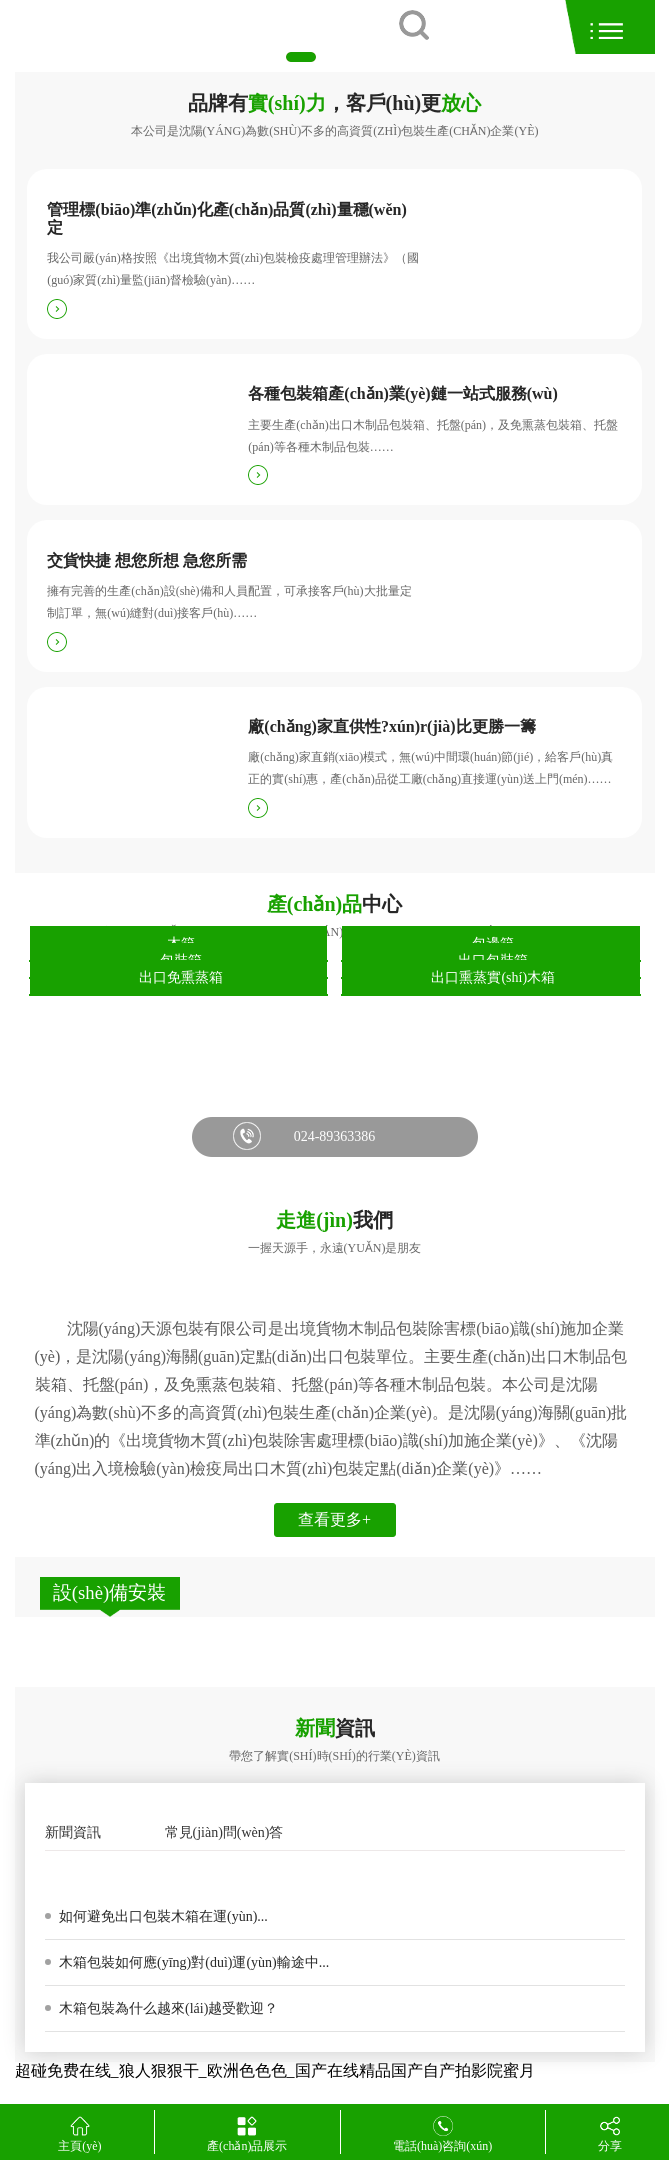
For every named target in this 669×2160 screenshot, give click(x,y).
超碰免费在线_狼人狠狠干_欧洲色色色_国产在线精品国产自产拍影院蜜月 (275, 2070)
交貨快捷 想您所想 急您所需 (147, 560)
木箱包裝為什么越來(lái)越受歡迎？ (167, 2008)
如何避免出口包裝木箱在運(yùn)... (162, 1916)
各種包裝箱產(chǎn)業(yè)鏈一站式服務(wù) (402, 393)
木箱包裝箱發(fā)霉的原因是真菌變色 (175, 1873)
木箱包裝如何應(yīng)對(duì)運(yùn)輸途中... (193, 1962)
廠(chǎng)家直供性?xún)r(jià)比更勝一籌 (391, 726)
